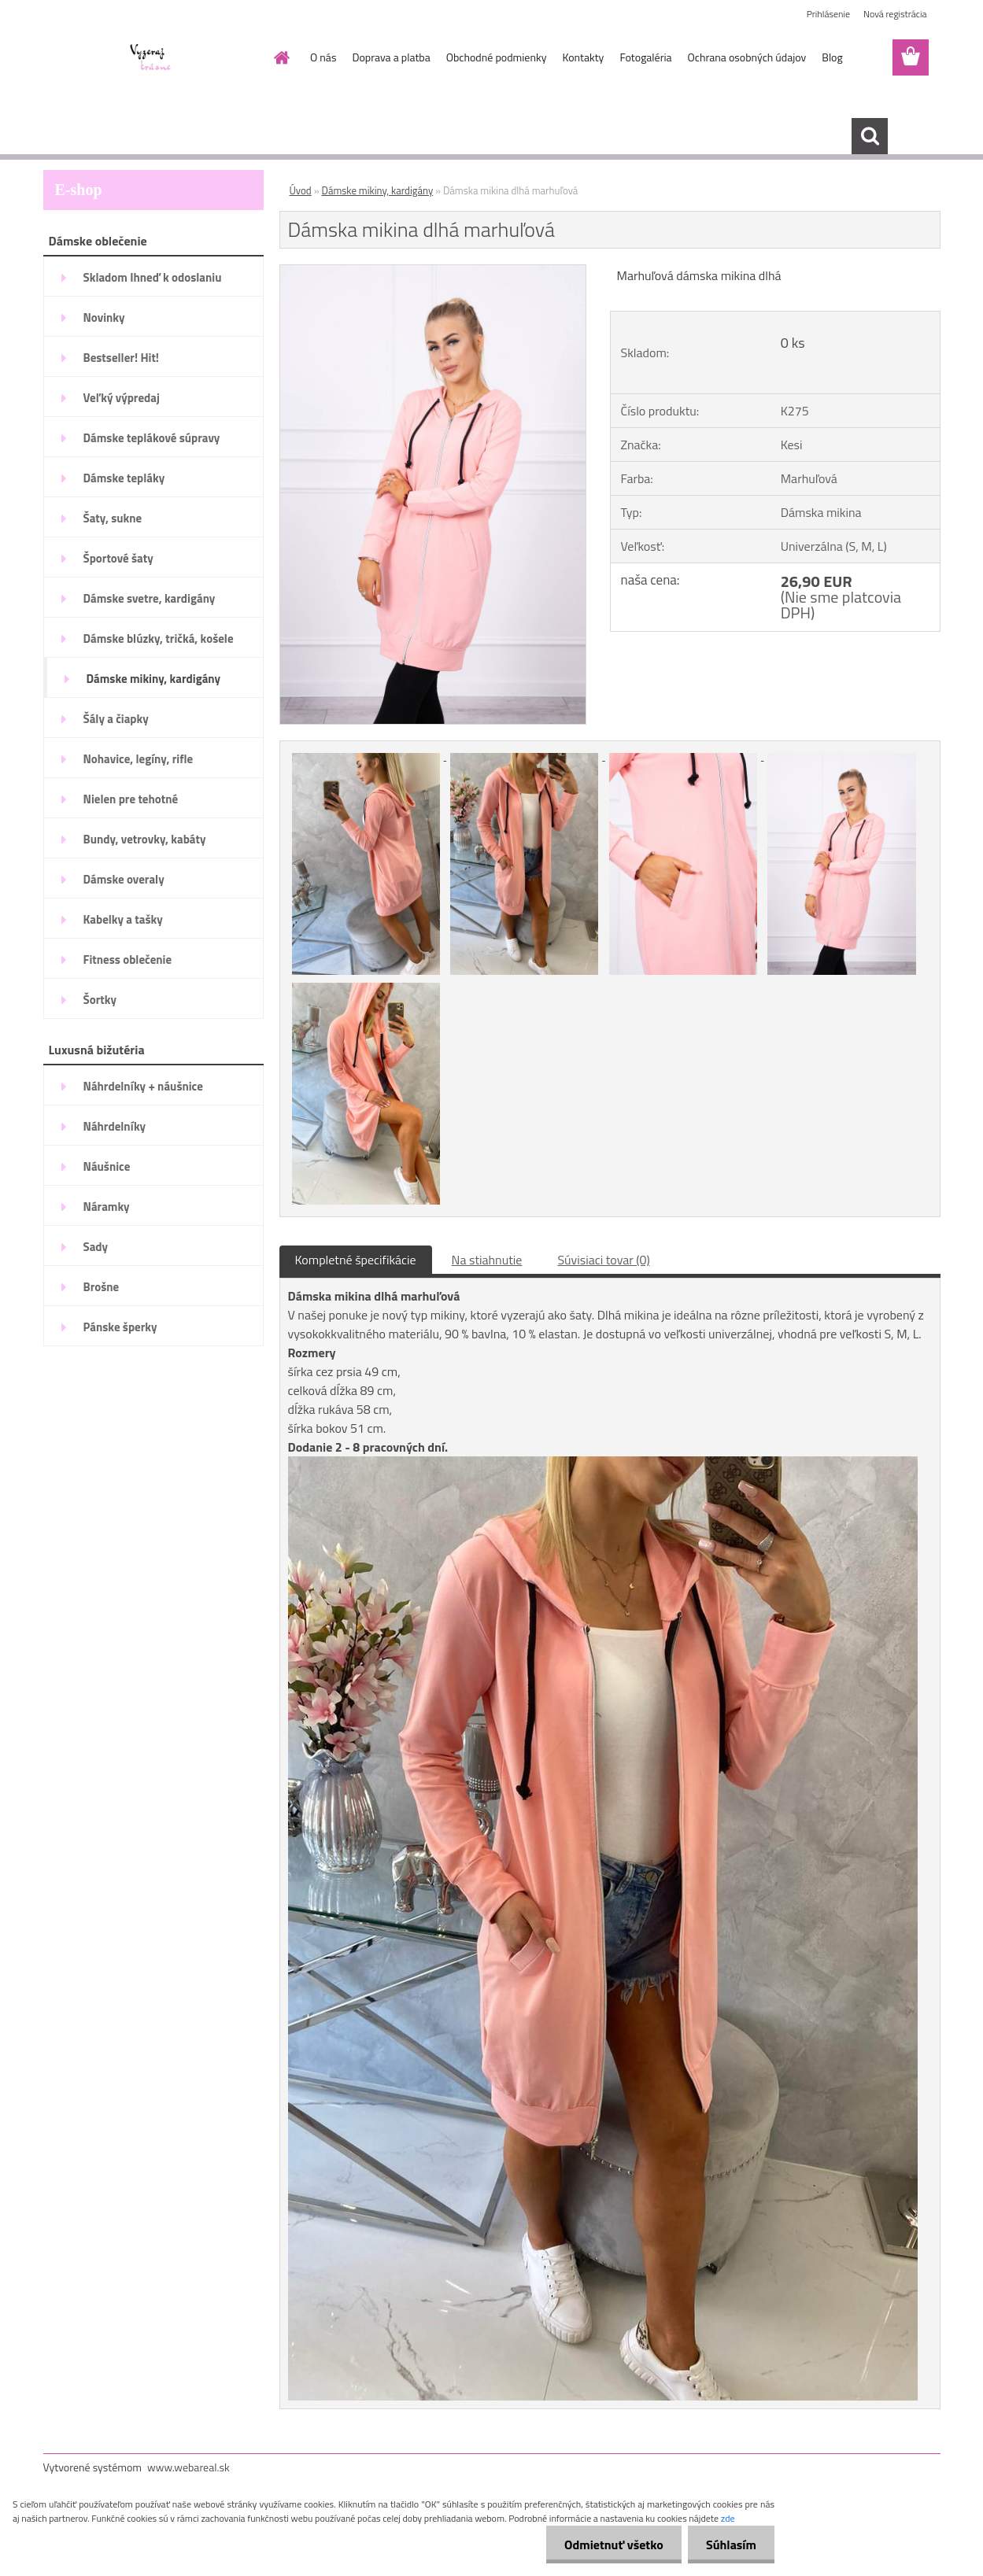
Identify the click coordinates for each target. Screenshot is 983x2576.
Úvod (301, 190)
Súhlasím (729, 2544)
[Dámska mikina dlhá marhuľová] (433, 271)
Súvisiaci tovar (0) (603, 1259)
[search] (870, 136)
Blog (832, 57)
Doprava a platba (391, 57)
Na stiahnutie (487, 1259)
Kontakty (583, 57)
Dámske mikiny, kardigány (378, 190)
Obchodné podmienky (496, 57)
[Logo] (151, 58)
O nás (323, 57)
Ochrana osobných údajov (747, 57)
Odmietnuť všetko (609, 2544)
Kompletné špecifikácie (355, 1259)
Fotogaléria (645, 57)
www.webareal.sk (188, 2467)
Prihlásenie (828, 13)
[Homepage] (280, 57)
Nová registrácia (895, 13)
